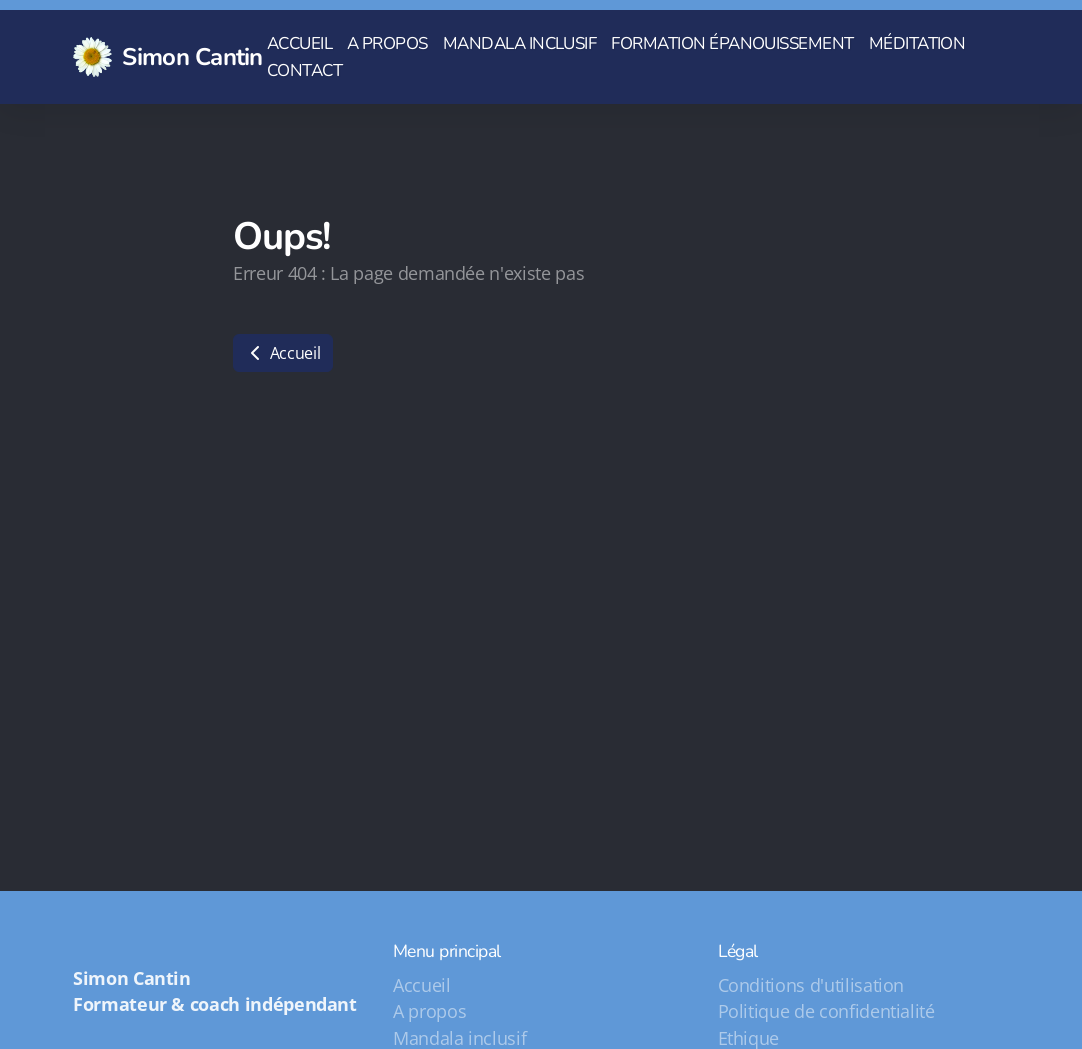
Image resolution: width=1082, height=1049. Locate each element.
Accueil (283, 353)
